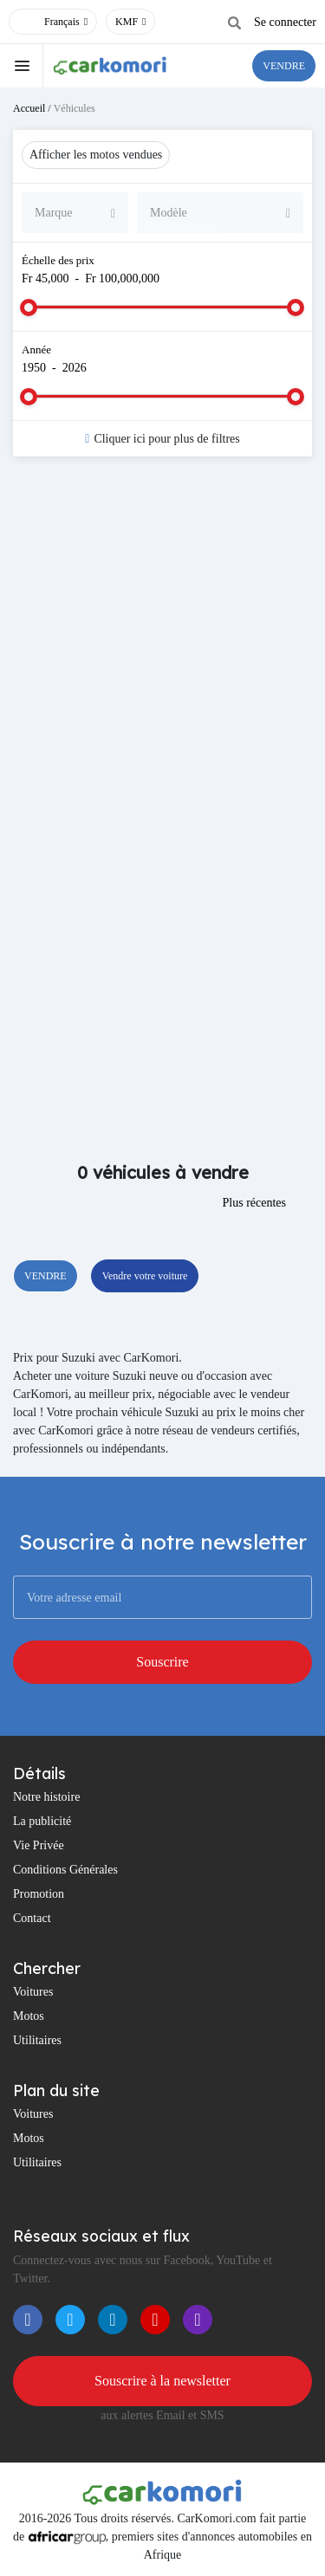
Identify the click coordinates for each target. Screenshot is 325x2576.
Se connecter (285, 22)
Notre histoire (46, 1796)
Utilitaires (37, 2040)
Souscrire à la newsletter (162, 2380)
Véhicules (74, 108)
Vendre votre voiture (145, 1276)
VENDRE (284, 66)
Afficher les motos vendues (95, 154)
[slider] (28, 307)
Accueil (29, 108)
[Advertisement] (162, 649)
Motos (28, 2016)
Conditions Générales (65, 1869)
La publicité (42, 1821)
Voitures (33, 1991)
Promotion (38, 1893)
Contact (32, 1918)
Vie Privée (38, 1845)
